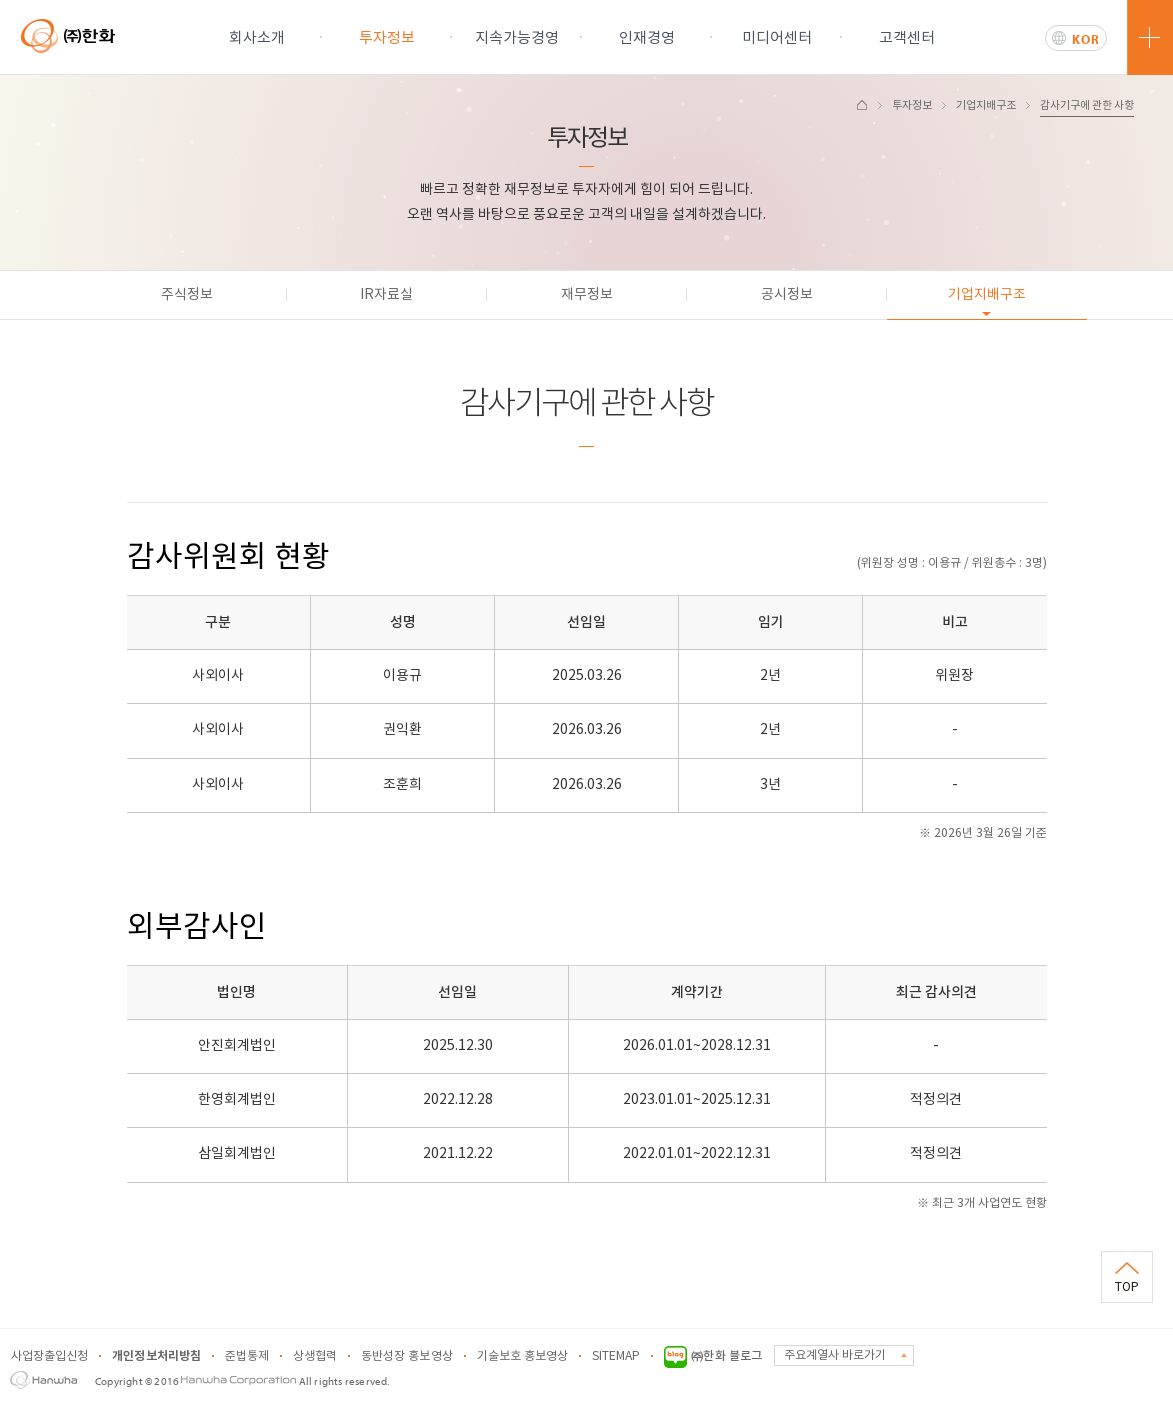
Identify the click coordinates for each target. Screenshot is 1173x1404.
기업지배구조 (986, 105)
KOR (1086, 39)
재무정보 (587, 295)
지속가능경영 (517, 38)
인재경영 (647, 38)
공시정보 (787, 295)
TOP (1127, 1287)
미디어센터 (777, 38)
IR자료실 (386, 295)
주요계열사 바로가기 (835, 1355)
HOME (862, 105)
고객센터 (907, 38)
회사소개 (257, 38)
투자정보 (387, 38)
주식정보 (187, 295)
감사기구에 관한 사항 (1087, 105)
